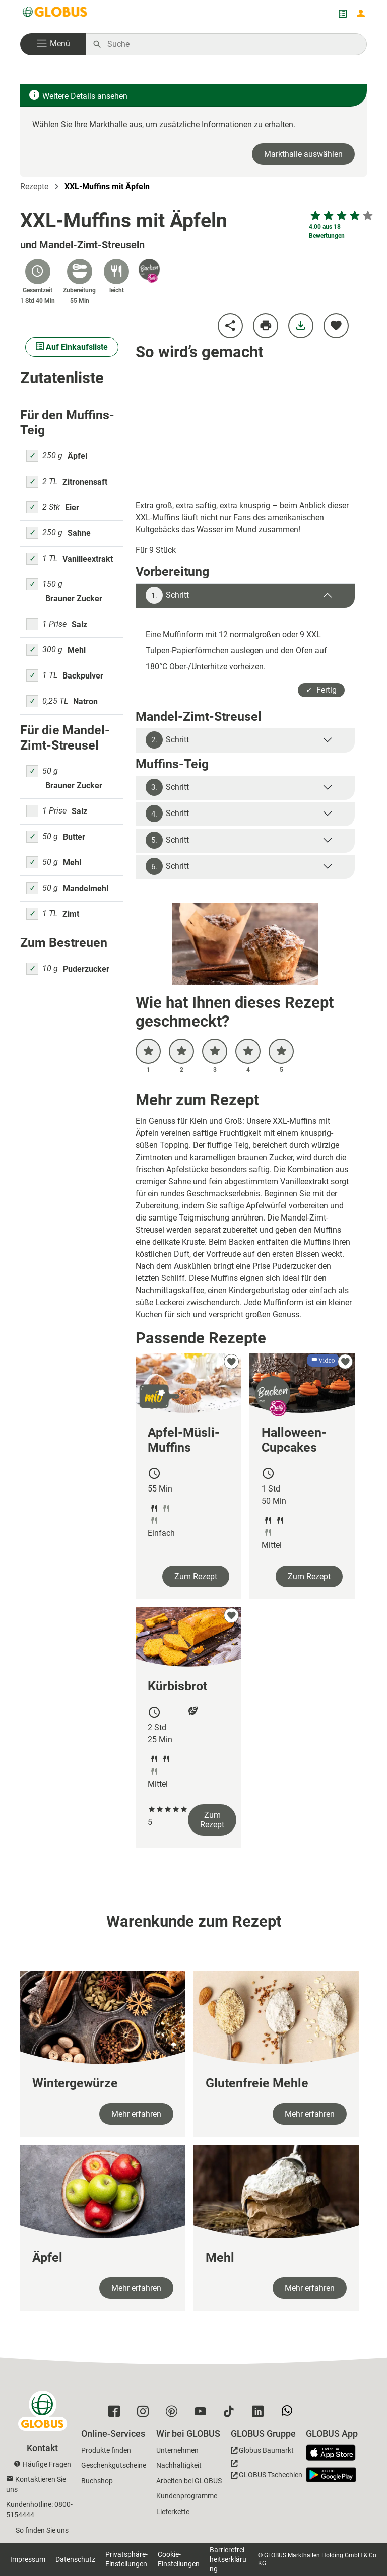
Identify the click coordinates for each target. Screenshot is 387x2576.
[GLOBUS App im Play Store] (331, 2474)
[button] (53, 44)
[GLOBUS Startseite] (55, 13)
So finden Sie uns (42, 2530)
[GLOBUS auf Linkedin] (260, 2414)
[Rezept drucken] (265, 325)
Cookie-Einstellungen (179, 2559)
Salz (79, 624)
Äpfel (77, 456)
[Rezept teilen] (230, 325)
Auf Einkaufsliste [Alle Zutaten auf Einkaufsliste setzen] (72, 347)
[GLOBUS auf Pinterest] (174, 2414)
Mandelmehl (85, 888)
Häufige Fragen (47, 2464)
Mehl (77, 650)
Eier (72, 507)
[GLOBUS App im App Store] (334, 2453)
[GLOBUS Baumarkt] (262, 2452)
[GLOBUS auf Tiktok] (231, 2414)
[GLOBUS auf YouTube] (203, 2414)
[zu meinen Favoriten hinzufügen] (336, 325)
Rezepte (34, 186)
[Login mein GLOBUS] (361, 14)
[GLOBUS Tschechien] (266, 2471)
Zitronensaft (84, 482)
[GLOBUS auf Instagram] (145, 2414)
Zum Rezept (195, 1576)
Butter (74, 837)
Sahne (79, 533)
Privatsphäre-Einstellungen (126, 2559)
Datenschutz (75, 2559)
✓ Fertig (321, 690)
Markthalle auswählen (303, 154)
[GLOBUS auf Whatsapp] (289, 2415)
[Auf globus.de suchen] (231, 44)
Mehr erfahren (136, 2114)
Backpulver (82, 676)
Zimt (70, 914)
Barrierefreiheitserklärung (228, 2559)
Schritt (167, 595)
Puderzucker (86, 969)
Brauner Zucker (73, 598)
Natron (85, 701)
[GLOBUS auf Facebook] (116, 2414)
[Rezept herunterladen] (300, 325)
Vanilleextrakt (87, 559)
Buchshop (97, 2481)
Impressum (27, 2559)
